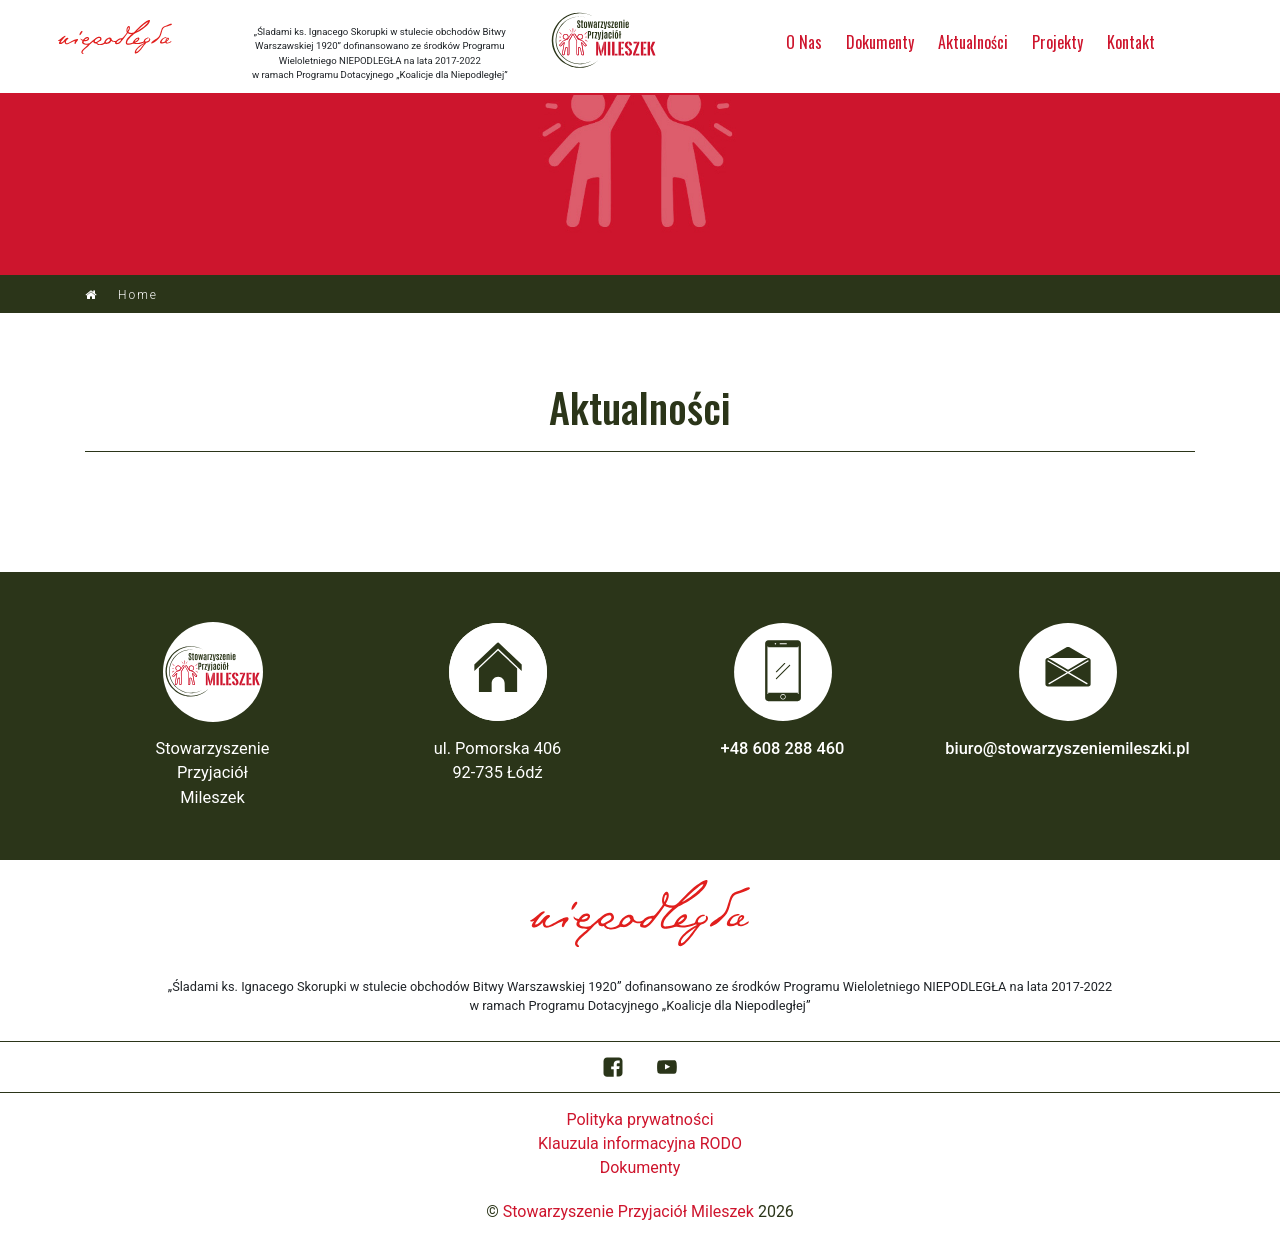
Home (138, 295)
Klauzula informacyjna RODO (640, 1143)
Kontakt (1131, 42)
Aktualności (973, 42)
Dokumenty (880, 42)
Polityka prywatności (639, 1119)
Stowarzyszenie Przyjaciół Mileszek (628, 1211)
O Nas (804, 42)
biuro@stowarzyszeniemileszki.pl (1067, 748)
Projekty (1057, 42)
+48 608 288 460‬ (783, 748)
